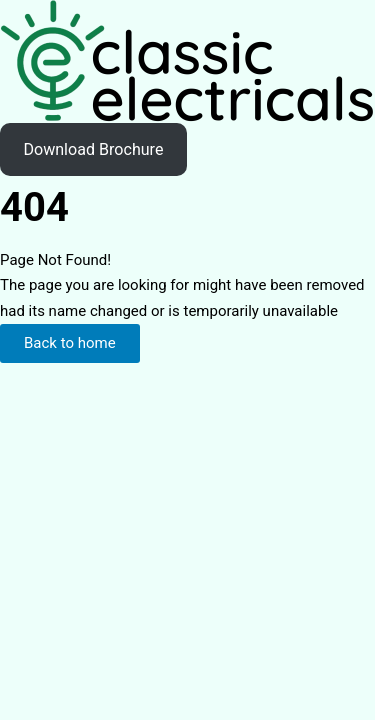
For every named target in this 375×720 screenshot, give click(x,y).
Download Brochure (93, 149)
